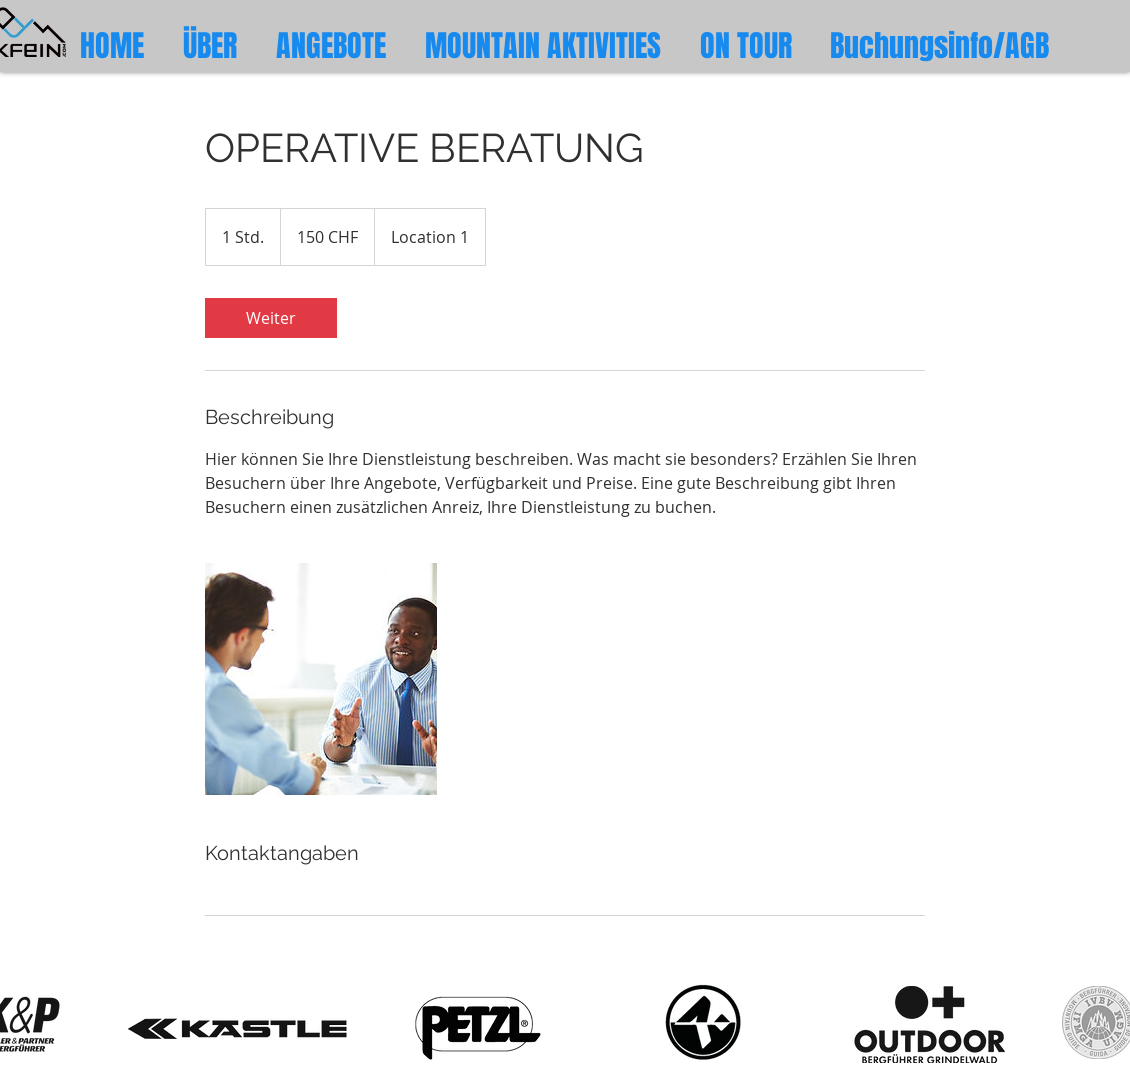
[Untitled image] (321, 679)
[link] (271, 318)
